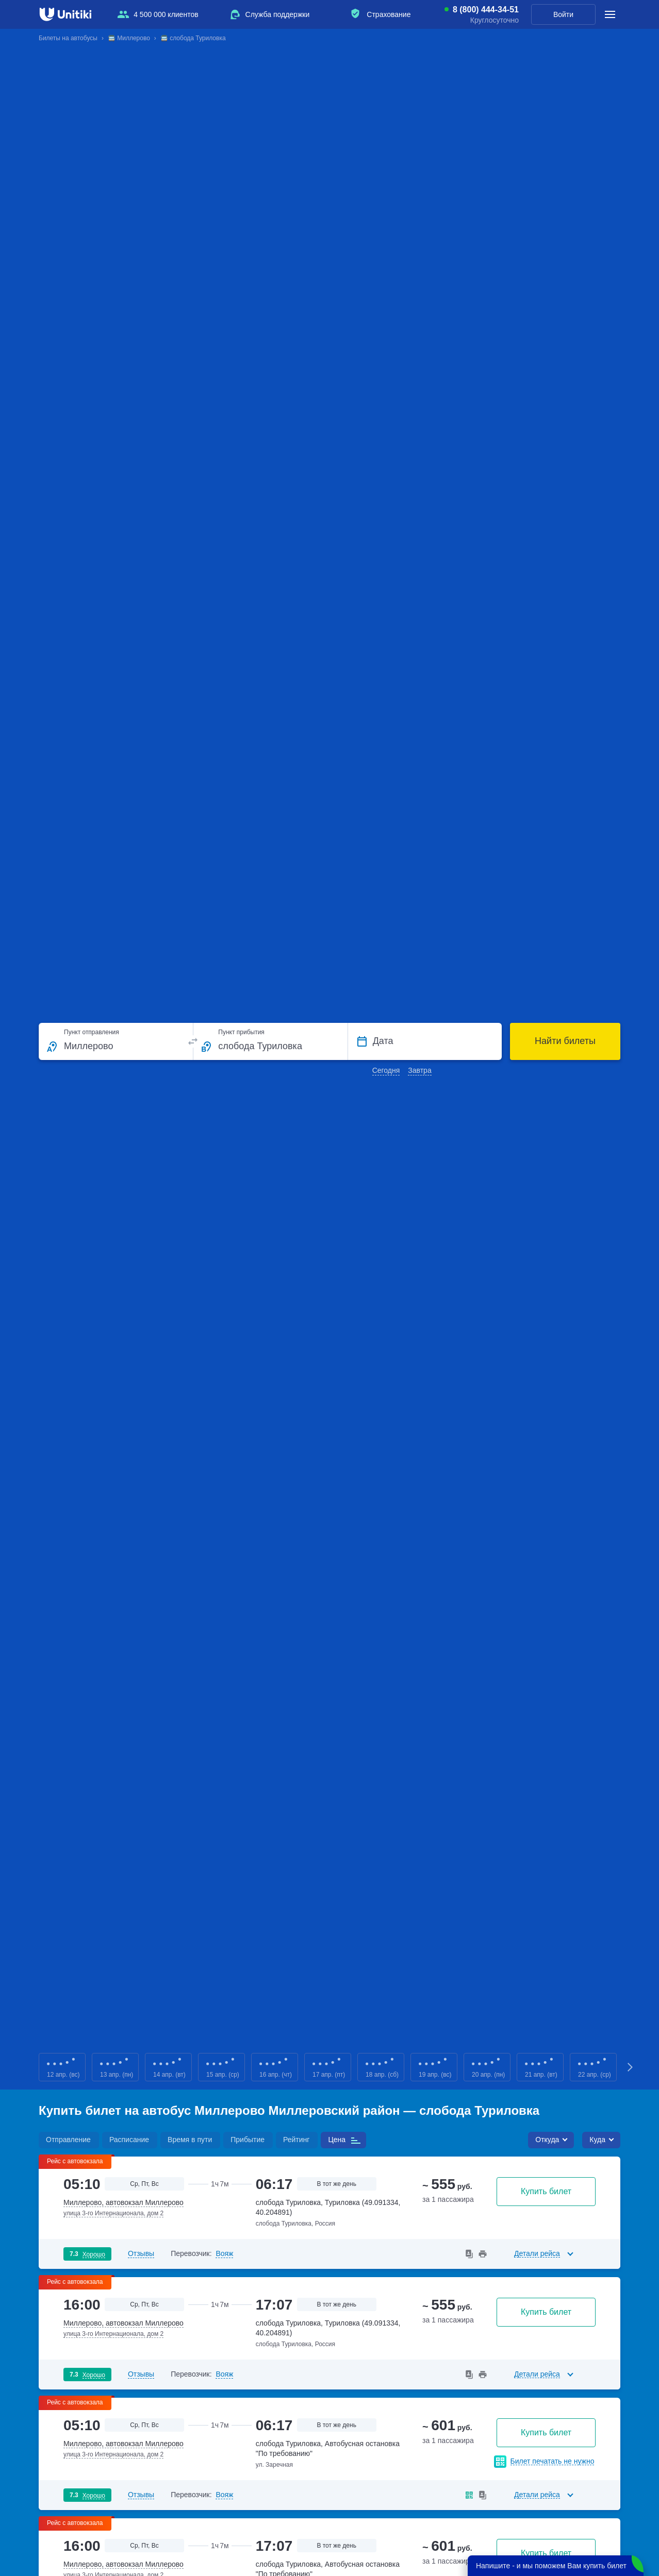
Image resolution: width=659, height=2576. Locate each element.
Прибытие (247, 2139)
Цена (336, 2139)
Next (630, 2067)
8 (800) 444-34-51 (486, 10)
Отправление (68, 2139)
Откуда (547, 2139)
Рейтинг (296, 2139)
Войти (563, 14)
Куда (597, 2139)
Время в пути (190, 2139)
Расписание (129, 2139)
